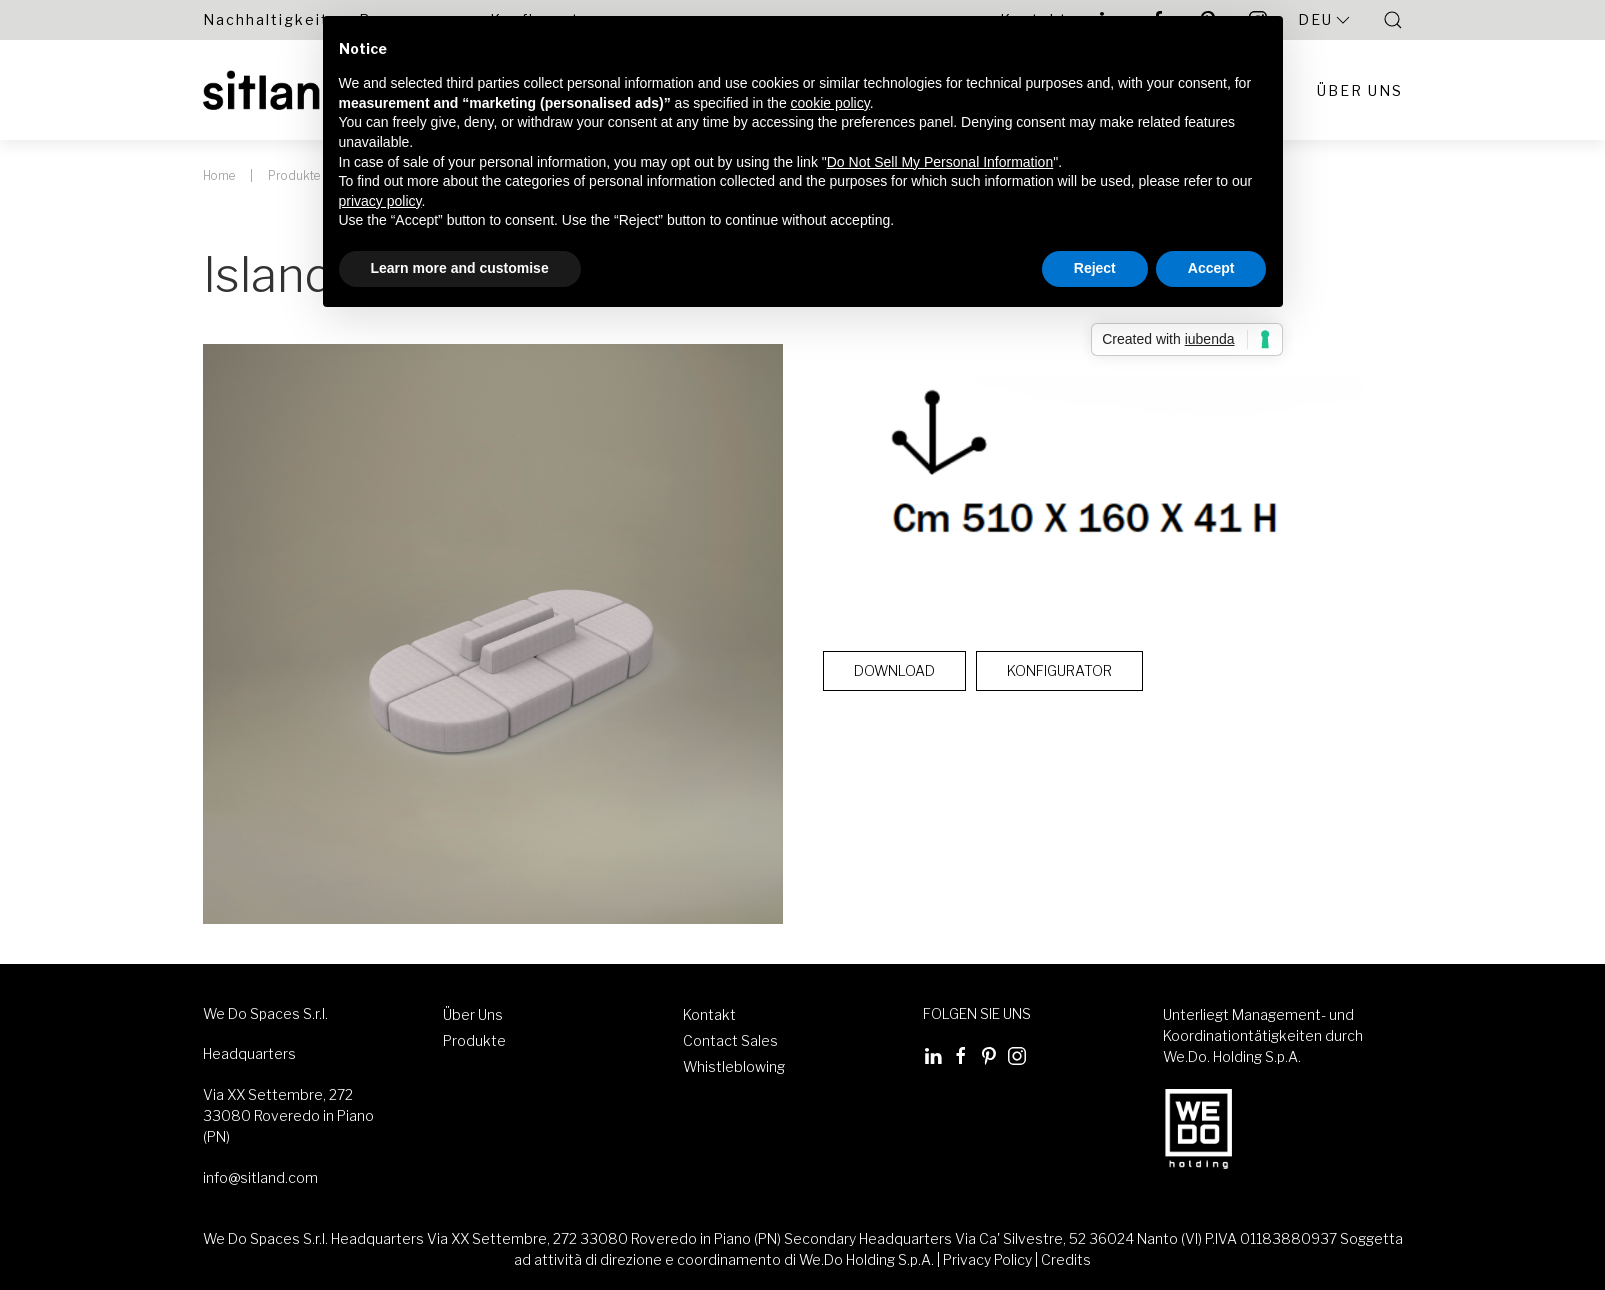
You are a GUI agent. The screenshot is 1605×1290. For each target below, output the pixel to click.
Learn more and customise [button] (460, 268)
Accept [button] (1211, 268)
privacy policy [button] (380, 201)
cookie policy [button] (830, 103)
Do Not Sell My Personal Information (940, 162)
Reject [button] (1095, 268)
